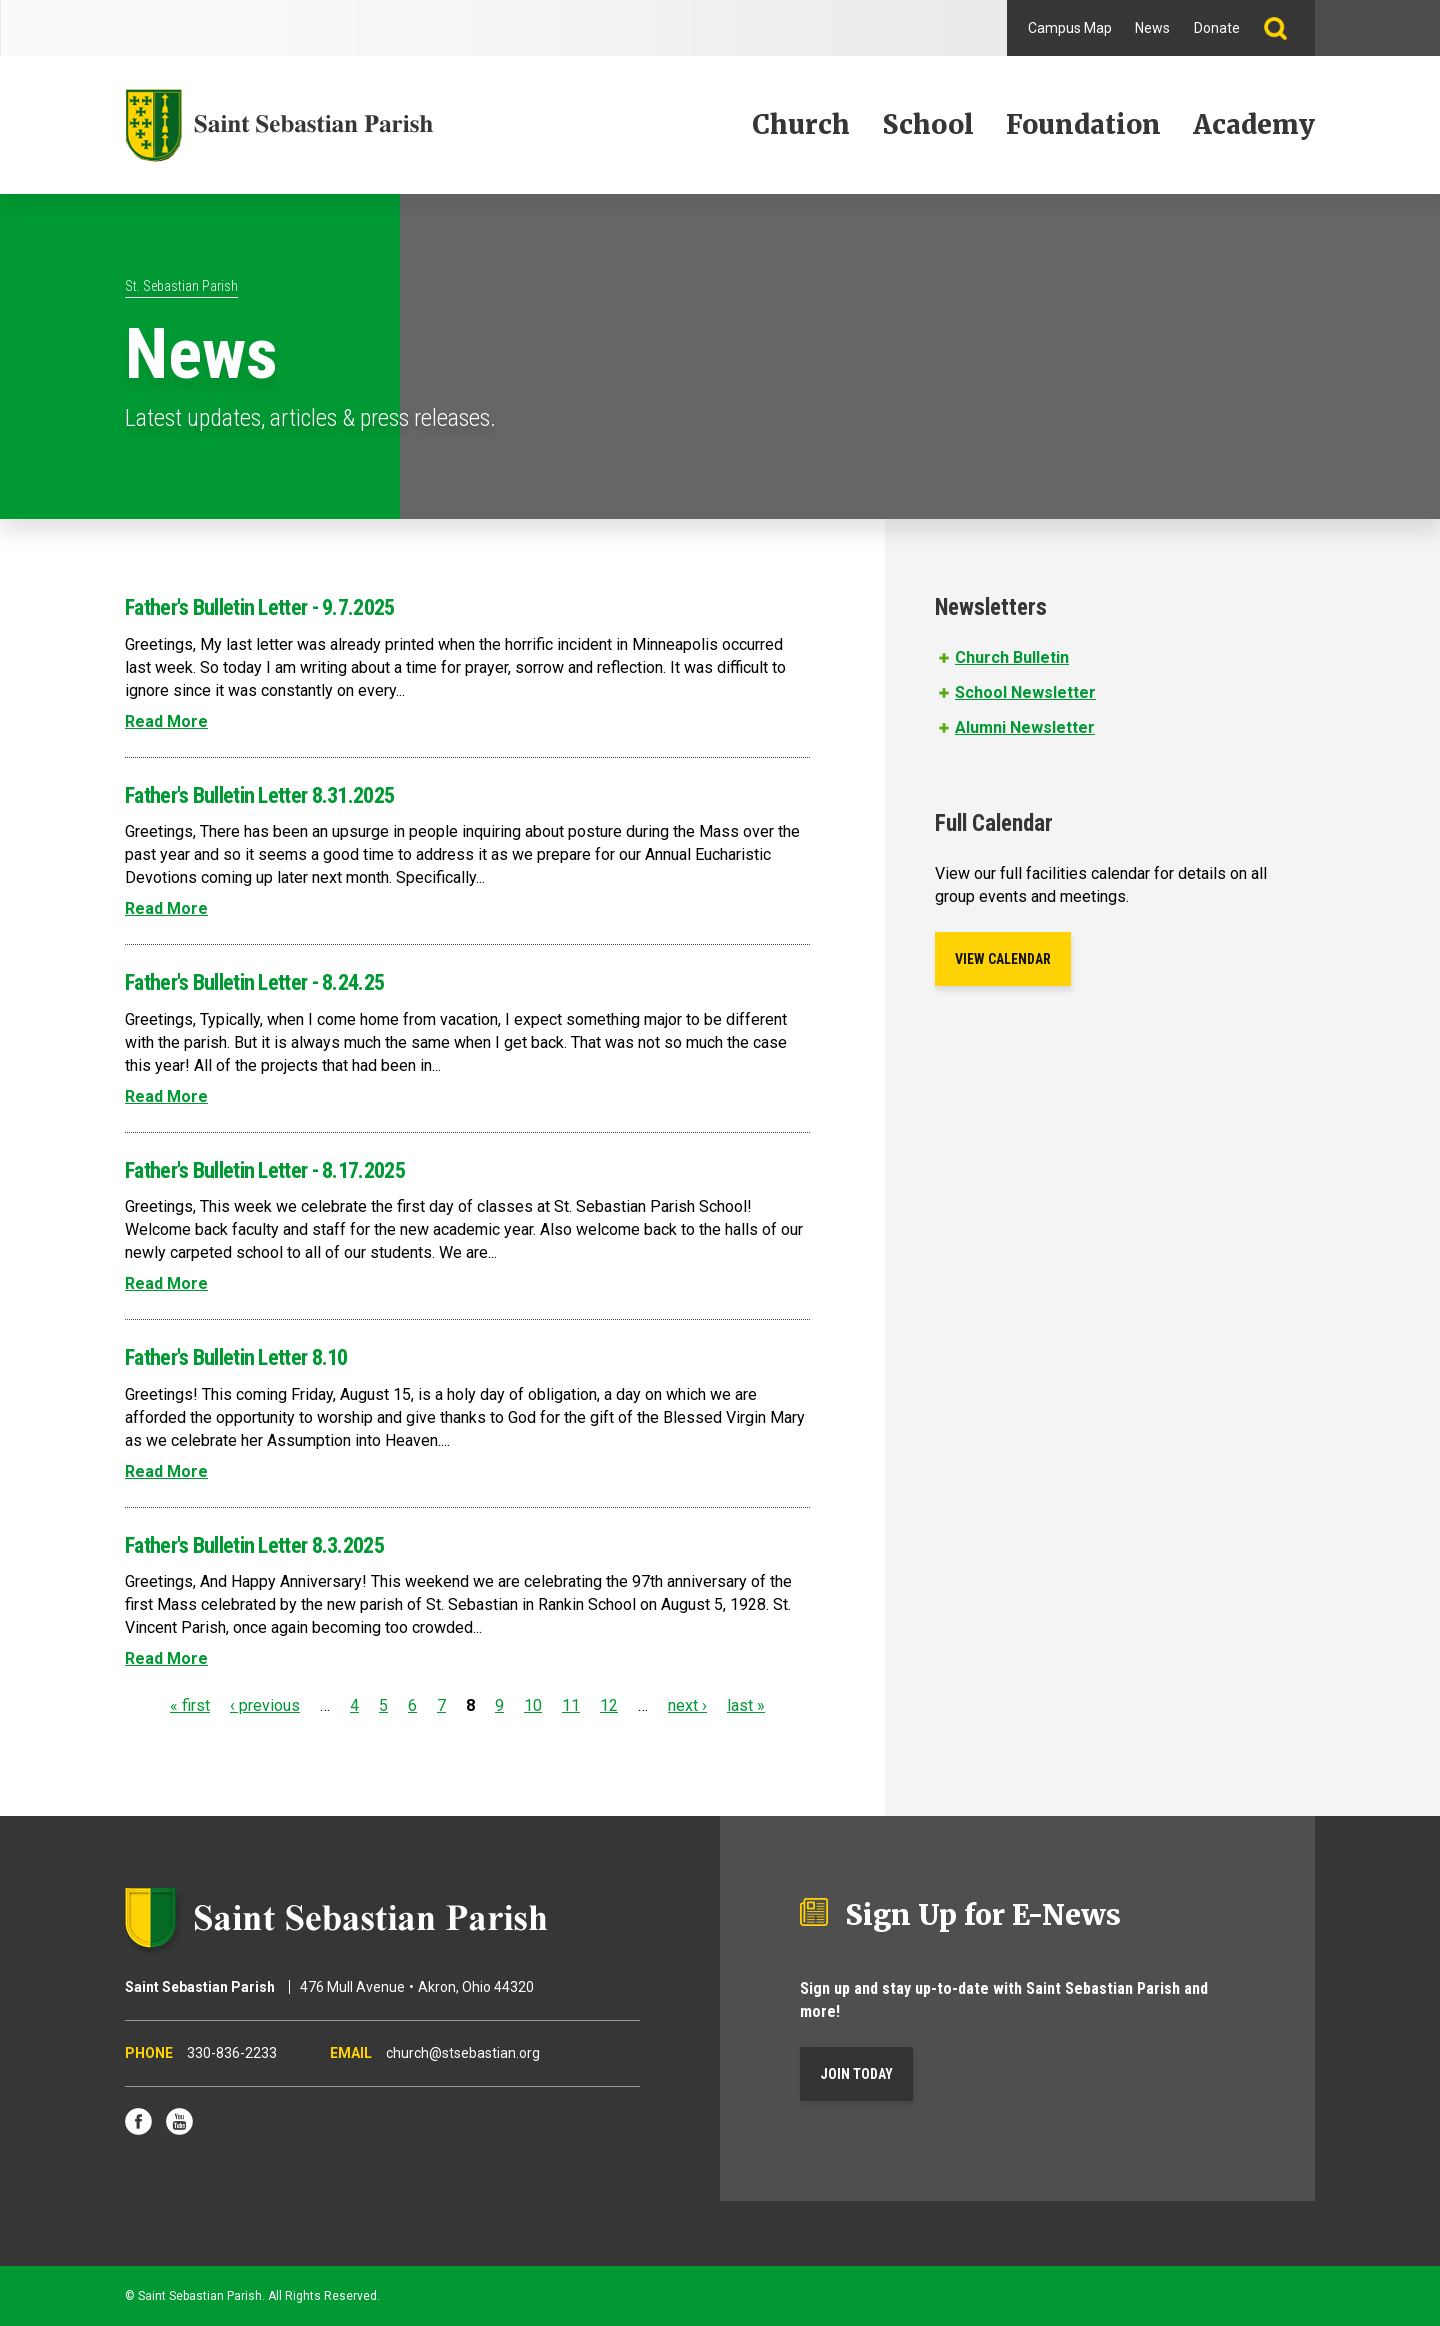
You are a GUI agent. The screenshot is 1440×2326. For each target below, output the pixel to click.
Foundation (1083, 124)
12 (609, 1705)
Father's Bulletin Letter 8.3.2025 (254, 1545)
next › (687, 1705)
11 (571, 1705)
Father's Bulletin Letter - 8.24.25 (254, 982)
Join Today (856, 2074)
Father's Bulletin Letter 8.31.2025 (259, 795)
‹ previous (265, 1705)
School (928, 124)
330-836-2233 (232, 2053)
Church (801, 124)
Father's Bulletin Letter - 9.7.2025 (260, 607)
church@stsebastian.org (463, 2053)
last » (746, 1705)
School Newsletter (1025, 692)
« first (190, 1705)
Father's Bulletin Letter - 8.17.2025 (265, 1170)
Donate (1217, 28)
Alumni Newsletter (1025, 727)
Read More (166, 721)
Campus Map (1070, 28)
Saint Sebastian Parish (382, 1918)
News (1152, 28)
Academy (1254, 124)
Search (1283, 28)
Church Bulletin (1012, 657)
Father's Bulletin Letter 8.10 (236, 1357)
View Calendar (1003, 959)
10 (533, 1705)
